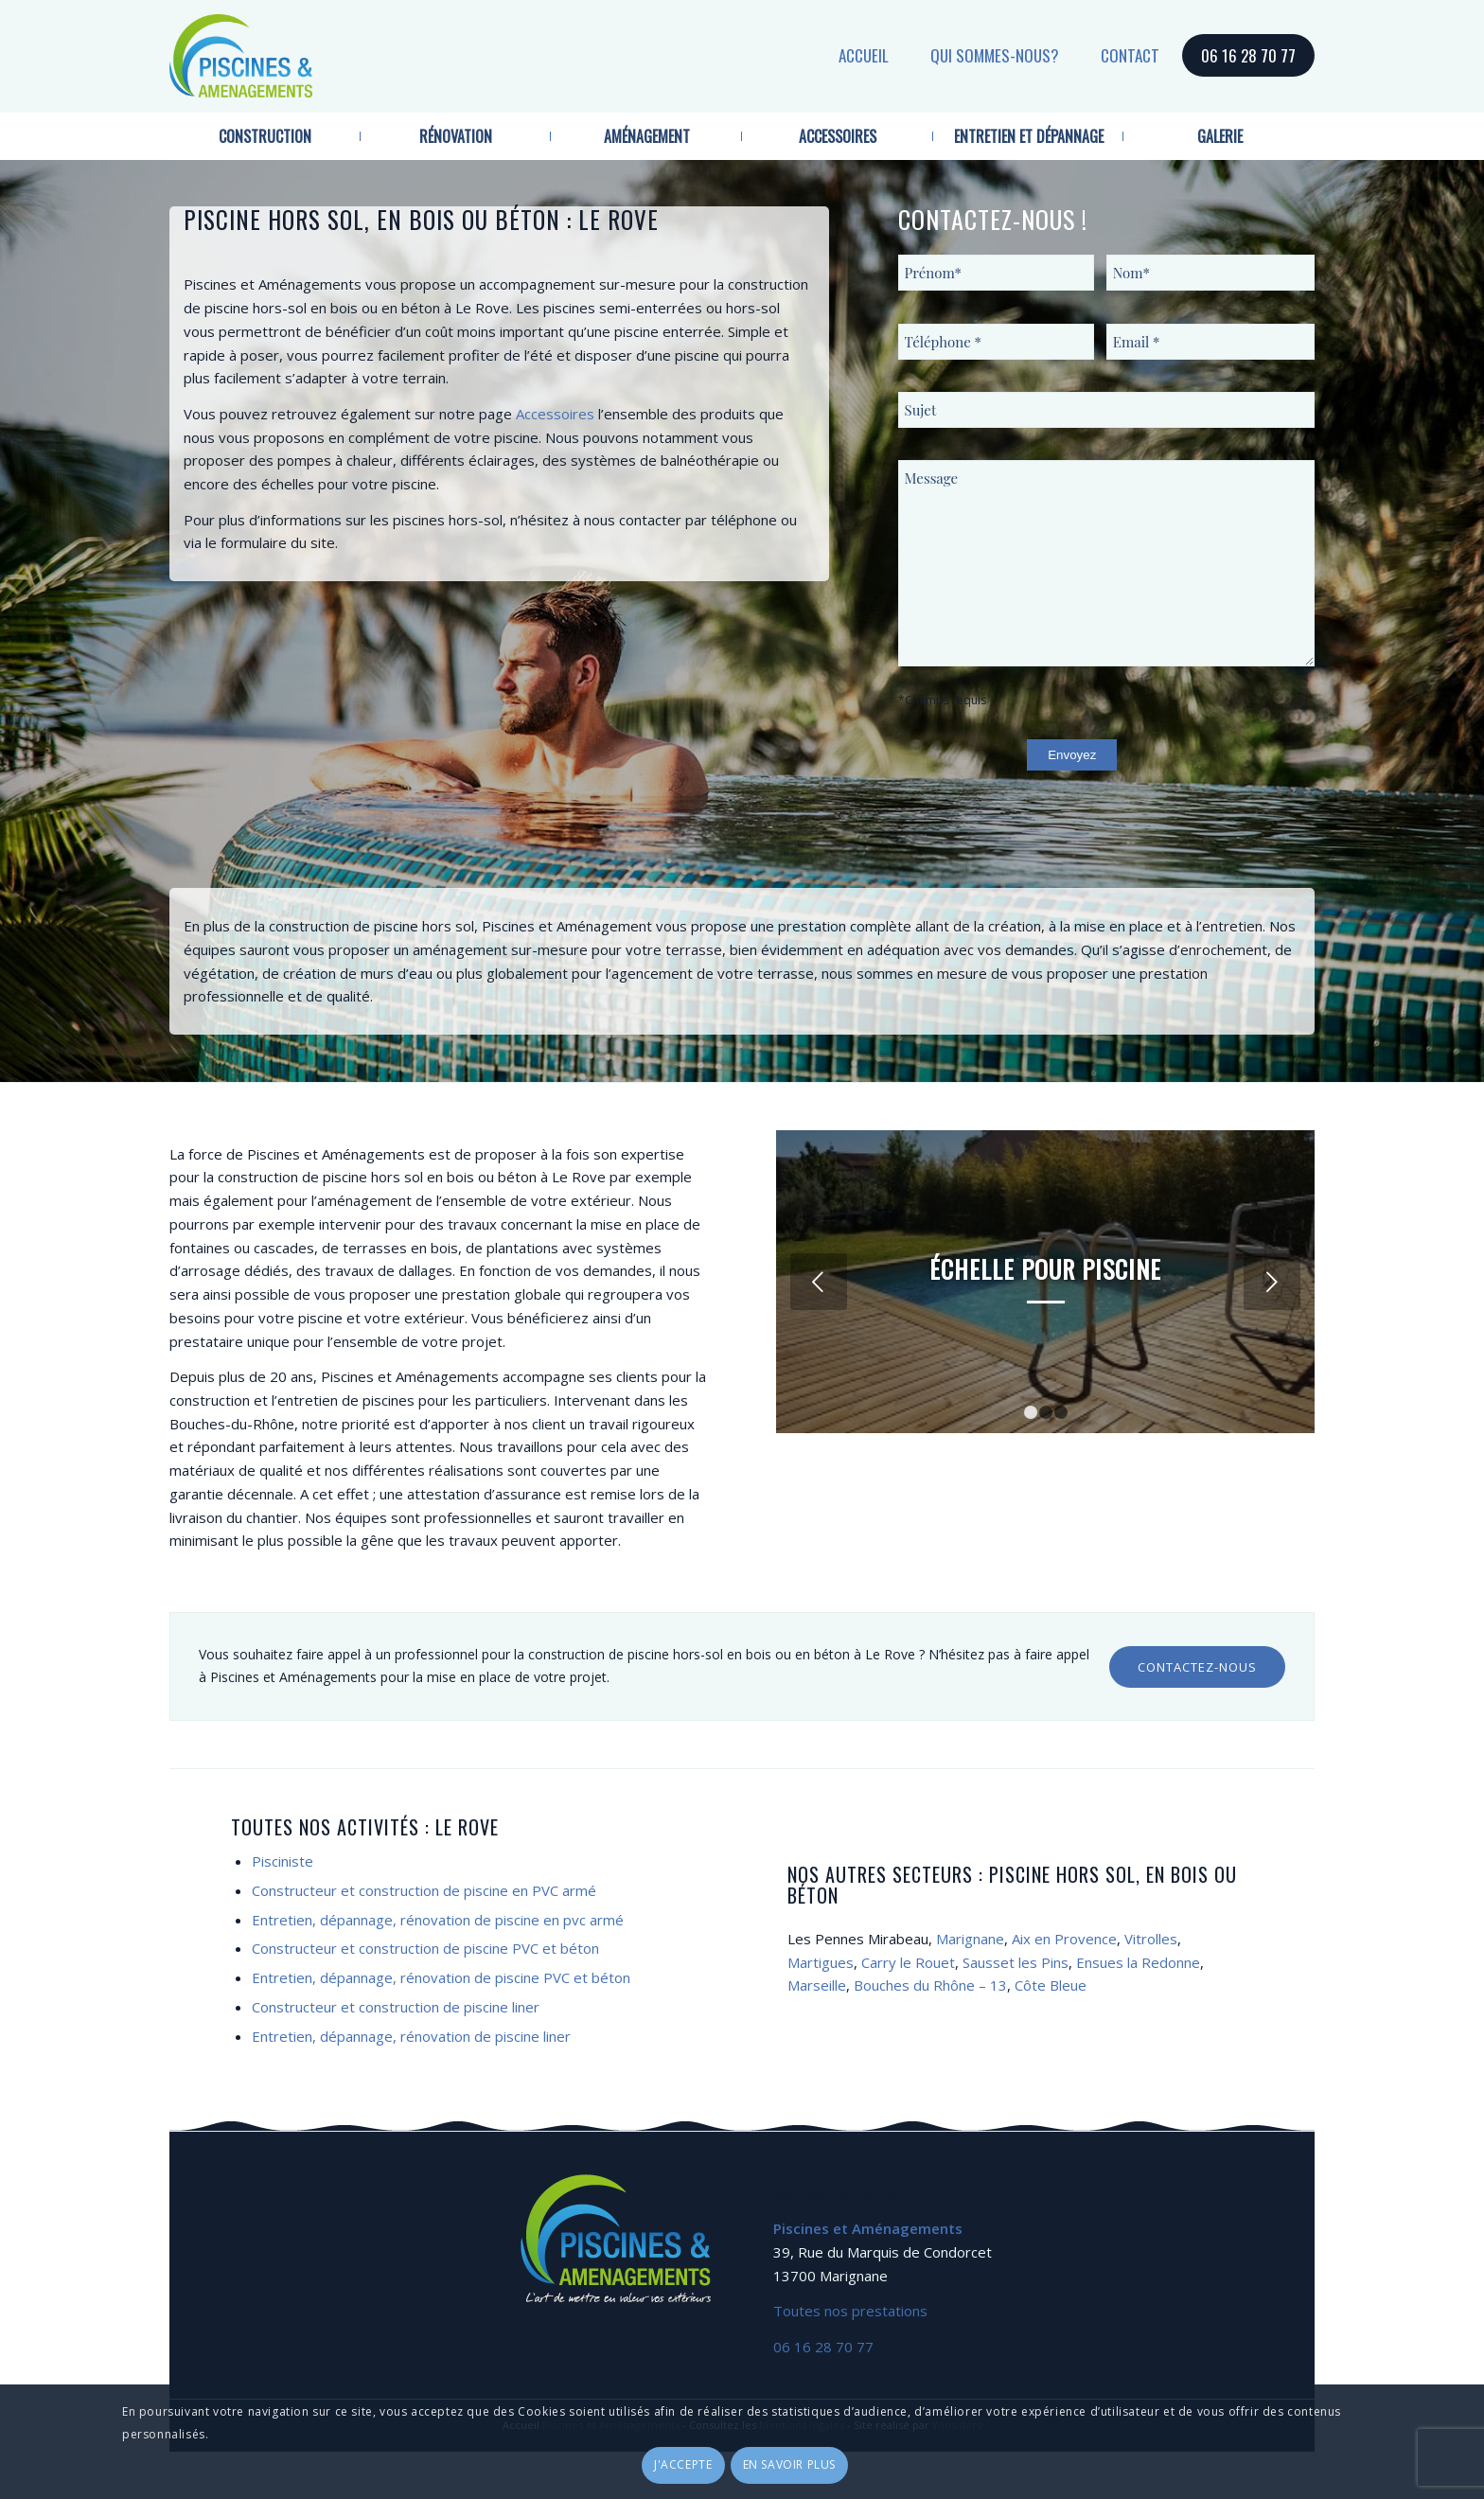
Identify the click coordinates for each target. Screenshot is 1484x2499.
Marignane (970, 1938)
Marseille (816, 1985)
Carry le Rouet (908, 1962)
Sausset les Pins (1016, 1962)
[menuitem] (265, 136)
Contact (1130, 55)
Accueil (864, 55)
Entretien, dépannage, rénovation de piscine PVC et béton (441, 1977)
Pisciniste (282, 1861)
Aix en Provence (1064, 1938)
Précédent (818, 1281)
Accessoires (555, 413)
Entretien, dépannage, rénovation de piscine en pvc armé (438, 1919)
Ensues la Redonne (1138, 1962)
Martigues (820, 1962)
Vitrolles (1150, 1938)
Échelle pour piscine (1045, 1268)
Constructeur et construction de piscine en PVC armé (424, 1890)
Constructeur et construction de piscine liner (395, 2006)
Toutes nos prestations (850, 2310)
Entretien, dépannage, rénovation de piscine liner (411, 2036)
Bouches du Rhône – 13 (930, 1985)
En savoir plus (789, 2464)
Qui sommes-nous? (994, 55)
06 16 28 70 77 (1248, 55)
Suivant (1272, 1281)
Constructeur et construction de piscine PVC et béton (425, 1948)
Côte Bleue (1050, 1985)
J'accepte (683, 2464)
